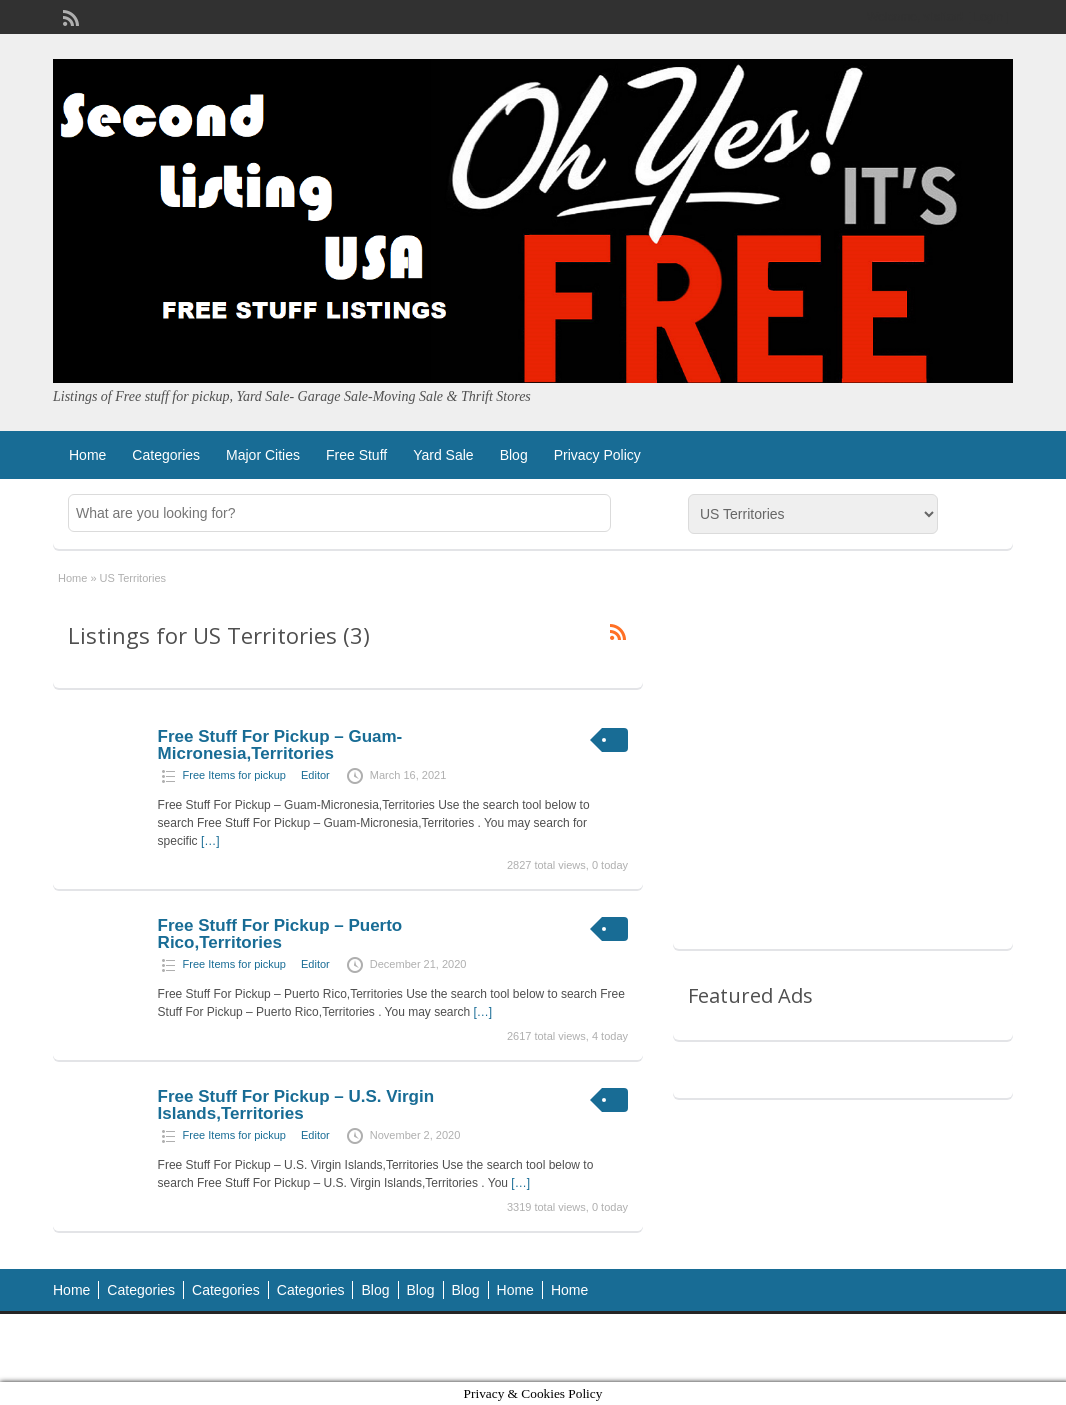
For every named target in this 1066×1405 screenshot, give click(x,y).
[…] (210, 841)
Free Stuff (356, 455)
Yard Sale (443, 455)
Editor (315, 775)
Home (87, 455)
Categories (166, 455)
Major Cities (263, 455)
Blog (514, 455)
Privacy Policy (597, 455)
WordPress (971, 1347)
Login (988, 17)
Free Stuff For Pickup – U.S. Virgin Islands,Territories (296, 1105)
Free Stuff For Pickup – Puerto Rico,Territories (280, 934)
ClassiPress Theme (799, 1347)
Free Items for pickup (234, 775)
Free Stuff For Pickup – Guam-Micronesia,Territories (280, 745)
